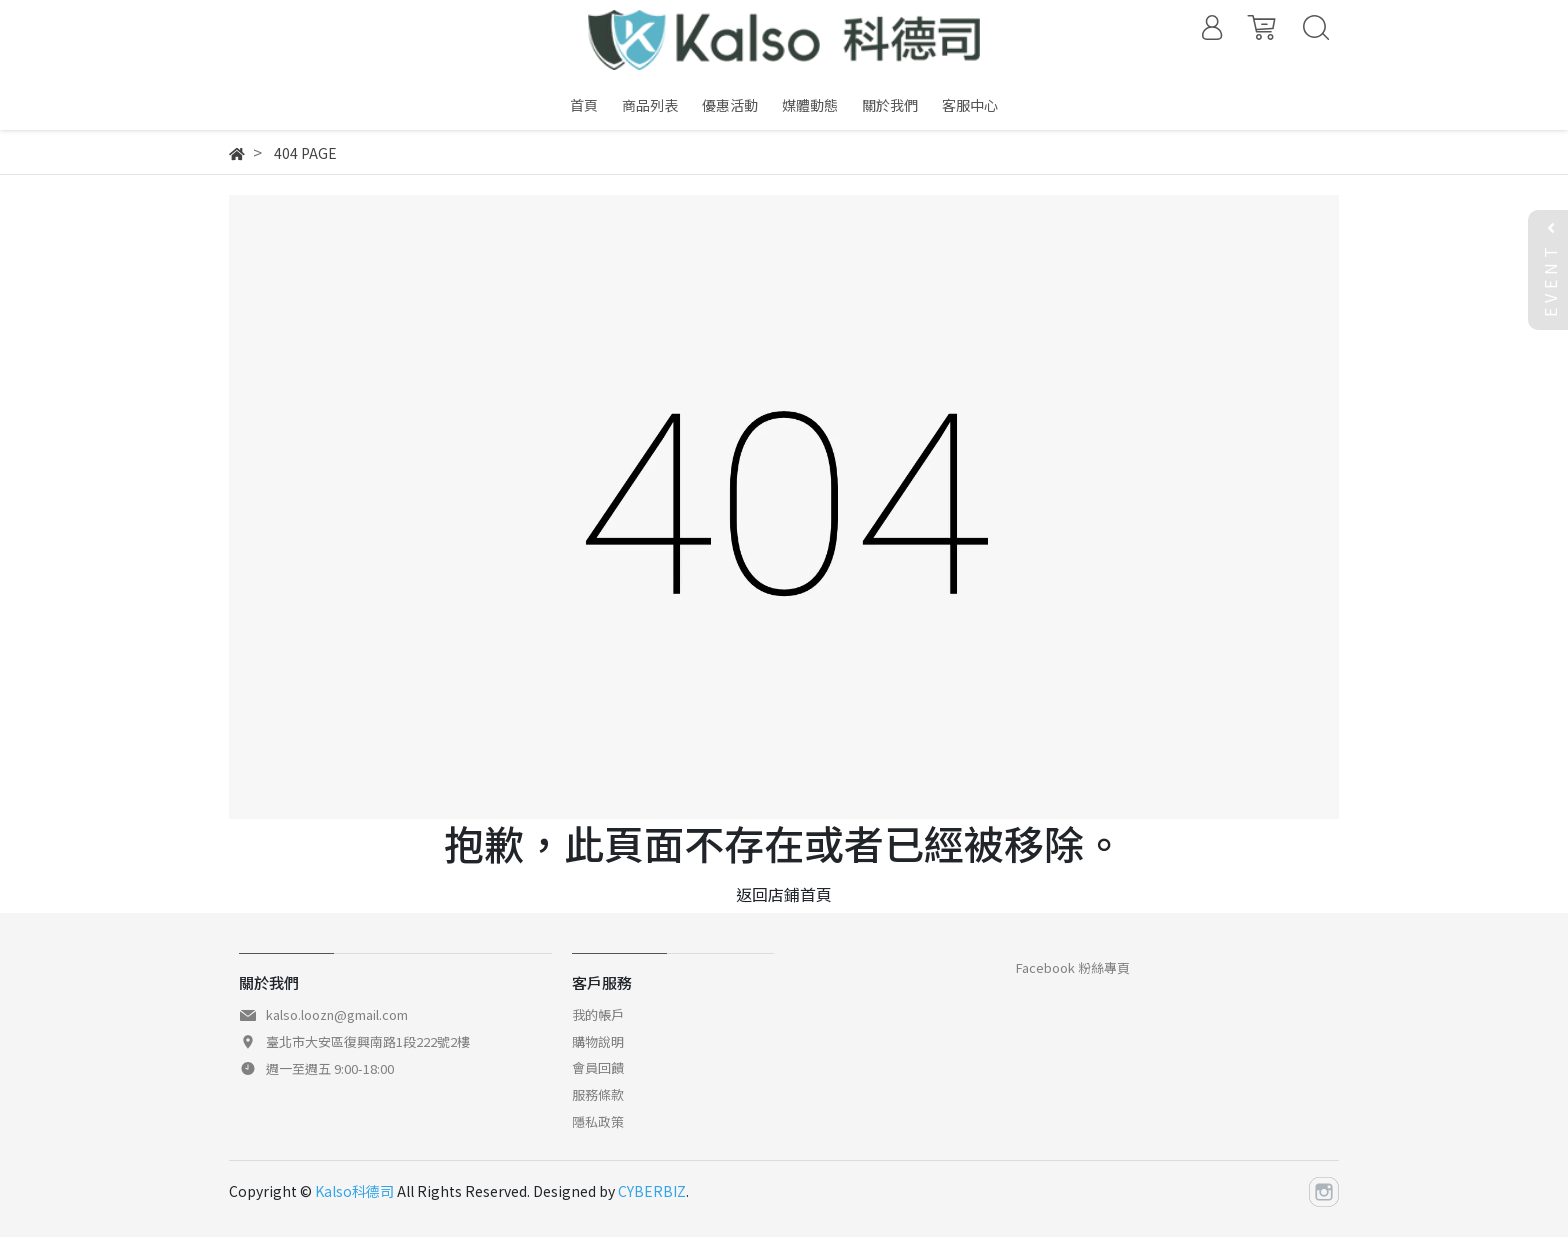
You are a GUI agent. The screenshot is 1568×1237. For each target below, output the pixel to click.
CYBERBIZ (652, 1191)
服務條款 (598, 1094)
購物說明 (598, 1041)
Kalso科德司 (354, 1191)
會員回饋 (598, 1067)
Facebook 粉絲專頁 (1073, 967)
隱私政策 (598, 1121)
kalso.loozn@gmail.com (337, 1014)
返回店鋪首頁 (784, 894)
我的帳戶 (598, 1014)
